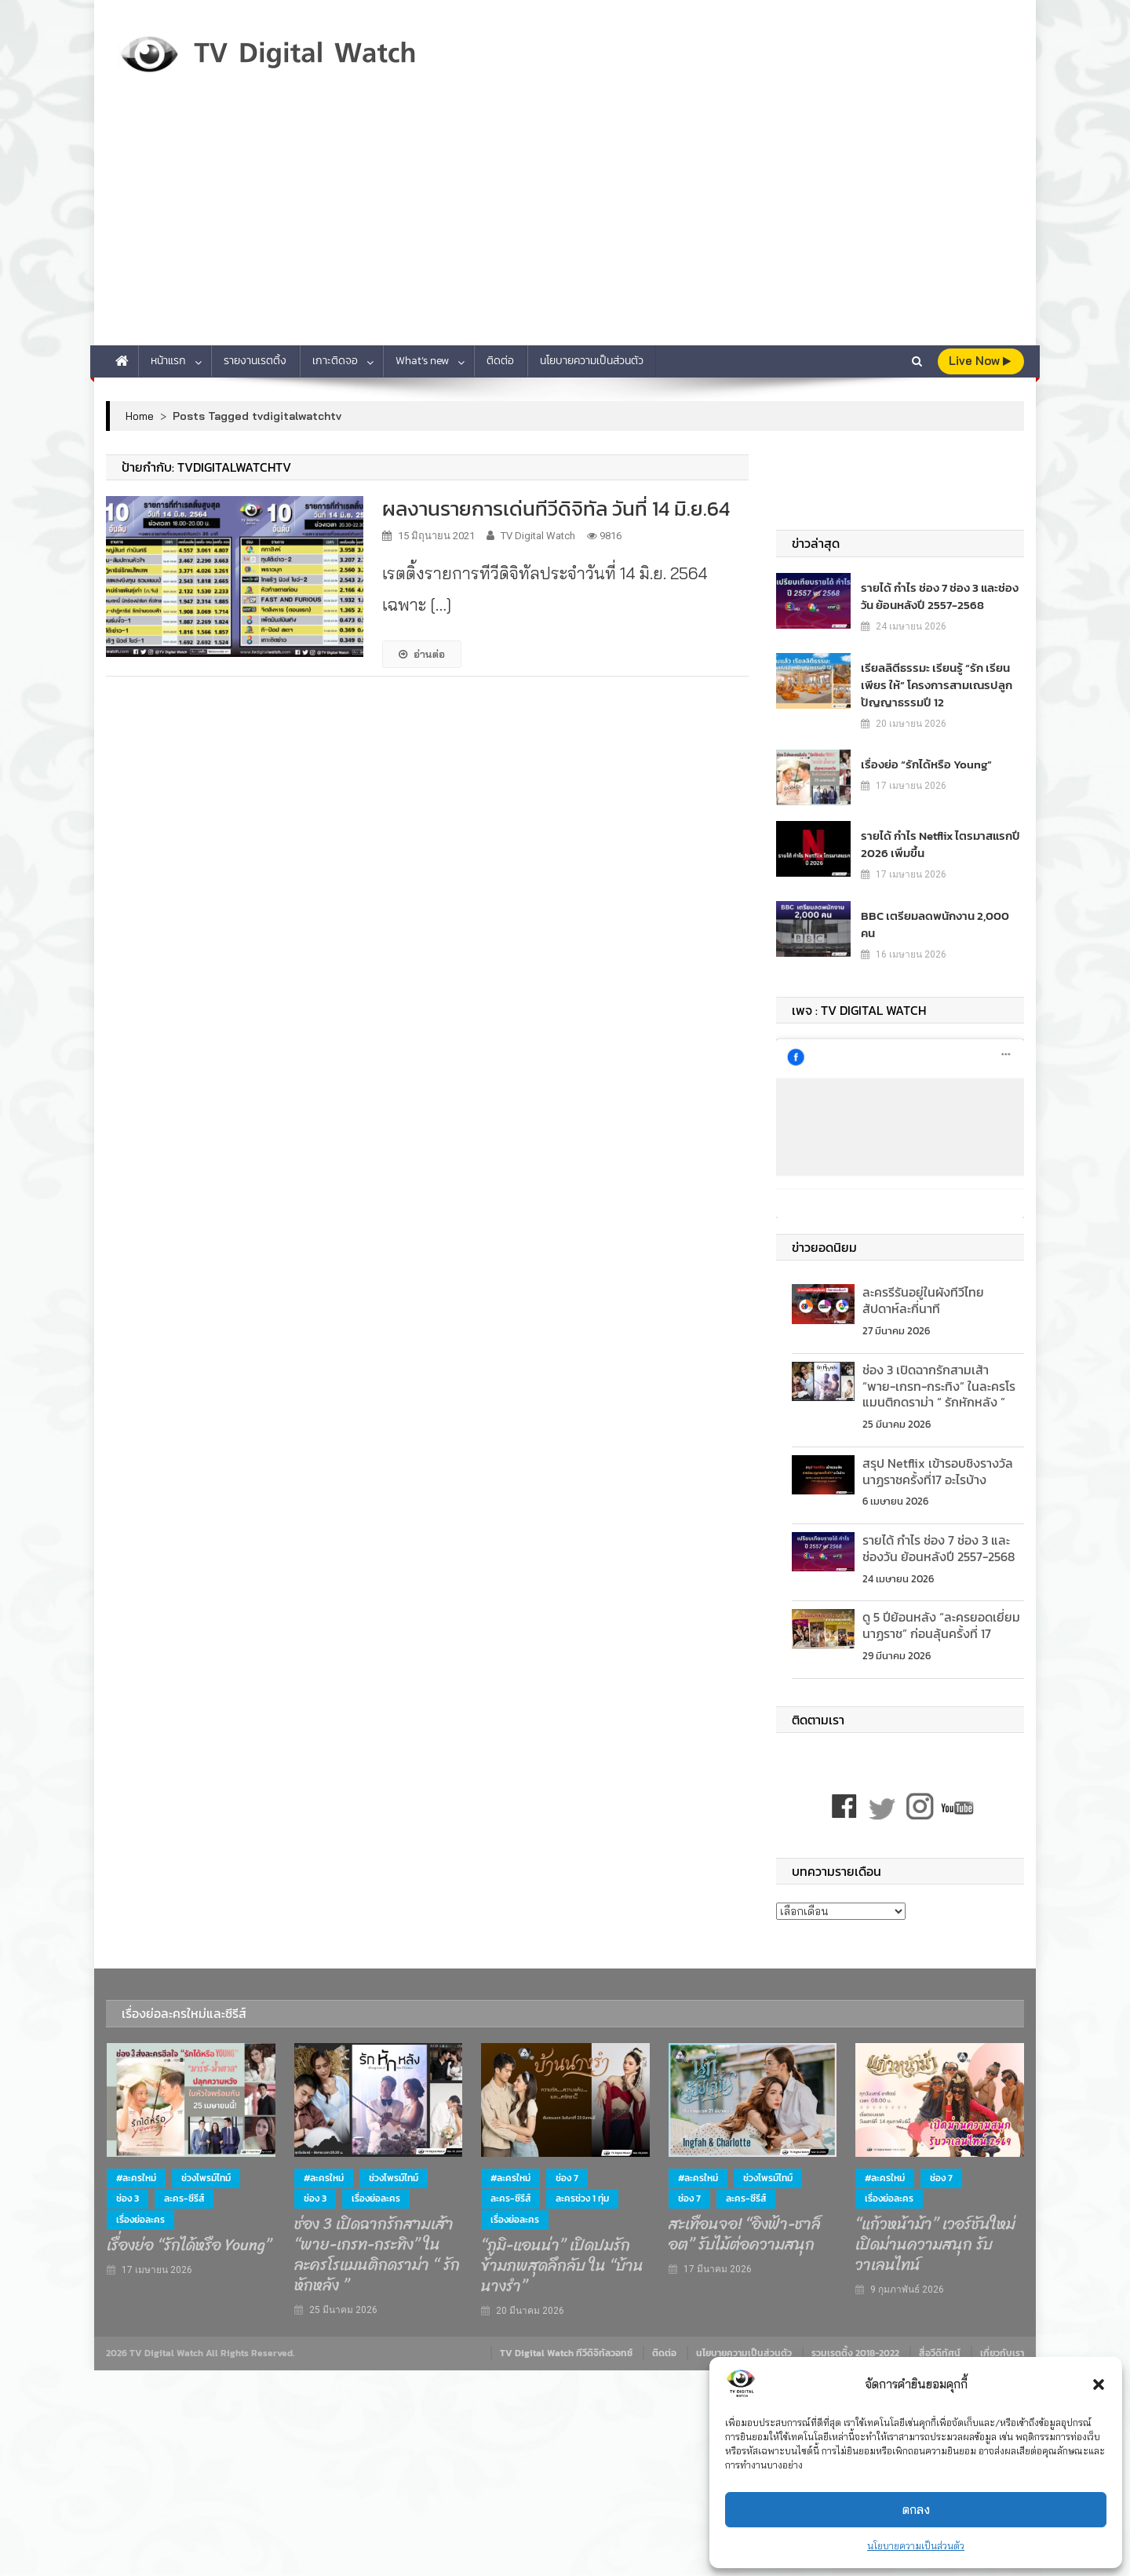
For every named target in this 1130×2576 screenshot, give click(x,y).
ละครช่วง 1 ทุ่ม (582, 2191)
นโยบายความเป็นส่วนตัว (915, 2546)
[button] (1098, 2384)
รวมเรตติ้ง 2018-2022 (855, 2345)
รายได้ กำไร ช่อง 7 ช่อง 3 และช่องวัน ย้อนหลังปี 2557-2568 (939, 596)
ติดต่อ (500, 360)
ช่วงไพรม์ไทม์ (206, 2169)
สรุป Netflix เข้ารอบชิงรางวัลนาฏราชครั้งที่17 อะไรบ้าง (937, 1462)
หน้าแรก (168, 360)
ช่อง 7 (567, 2169)
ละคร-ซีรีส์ (184, 2191)
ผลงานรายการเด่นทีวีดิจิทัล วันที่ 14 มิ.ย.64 (556, 508)
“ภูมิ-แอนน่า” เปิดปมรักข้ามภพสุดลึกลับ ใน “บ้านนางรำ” (562, 2257)
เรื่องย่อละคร (140, 2211)
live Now (980, 360)
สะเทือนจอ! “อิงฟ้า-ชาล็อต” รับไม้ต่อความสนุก (745, 2226)
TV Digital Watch (538, 536)
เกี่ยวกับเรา (1002, 2345)
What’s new (422, 360)
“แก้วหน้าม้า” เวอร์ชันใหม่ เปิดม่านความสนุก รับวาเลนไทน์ (935, 2236)
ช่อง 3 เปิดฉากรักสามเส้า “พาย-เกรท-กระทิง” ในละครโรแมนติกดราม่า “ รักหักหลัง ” (938, 1377)
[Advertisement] (565, 228)
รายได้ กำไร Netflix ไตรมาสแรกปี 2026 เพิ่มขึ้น (935, 844)
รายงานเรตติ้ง (255, 360)
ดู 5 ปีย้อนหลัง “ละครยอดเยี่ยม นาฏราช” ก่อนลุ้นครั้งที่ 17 (941, 1617)
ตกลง (916, 2509)
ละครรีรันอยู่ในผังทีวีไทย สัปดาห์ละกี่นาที (923, 1292)
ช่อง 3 (127, 2191)
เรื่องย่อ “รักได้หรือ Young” (921, 764)
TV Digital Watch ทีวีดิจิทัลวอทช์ (566, 2345)
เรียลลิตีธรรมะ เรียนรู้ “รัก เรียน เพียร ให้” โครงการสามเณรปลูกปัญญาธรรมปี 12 (931, 684)
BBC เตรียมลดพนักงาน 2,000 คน (937, 915)
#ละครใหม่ (136, 2169)
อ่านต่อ (422, 654)
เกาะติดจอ (335, 360)
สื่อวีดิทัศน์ (939, 2345)
